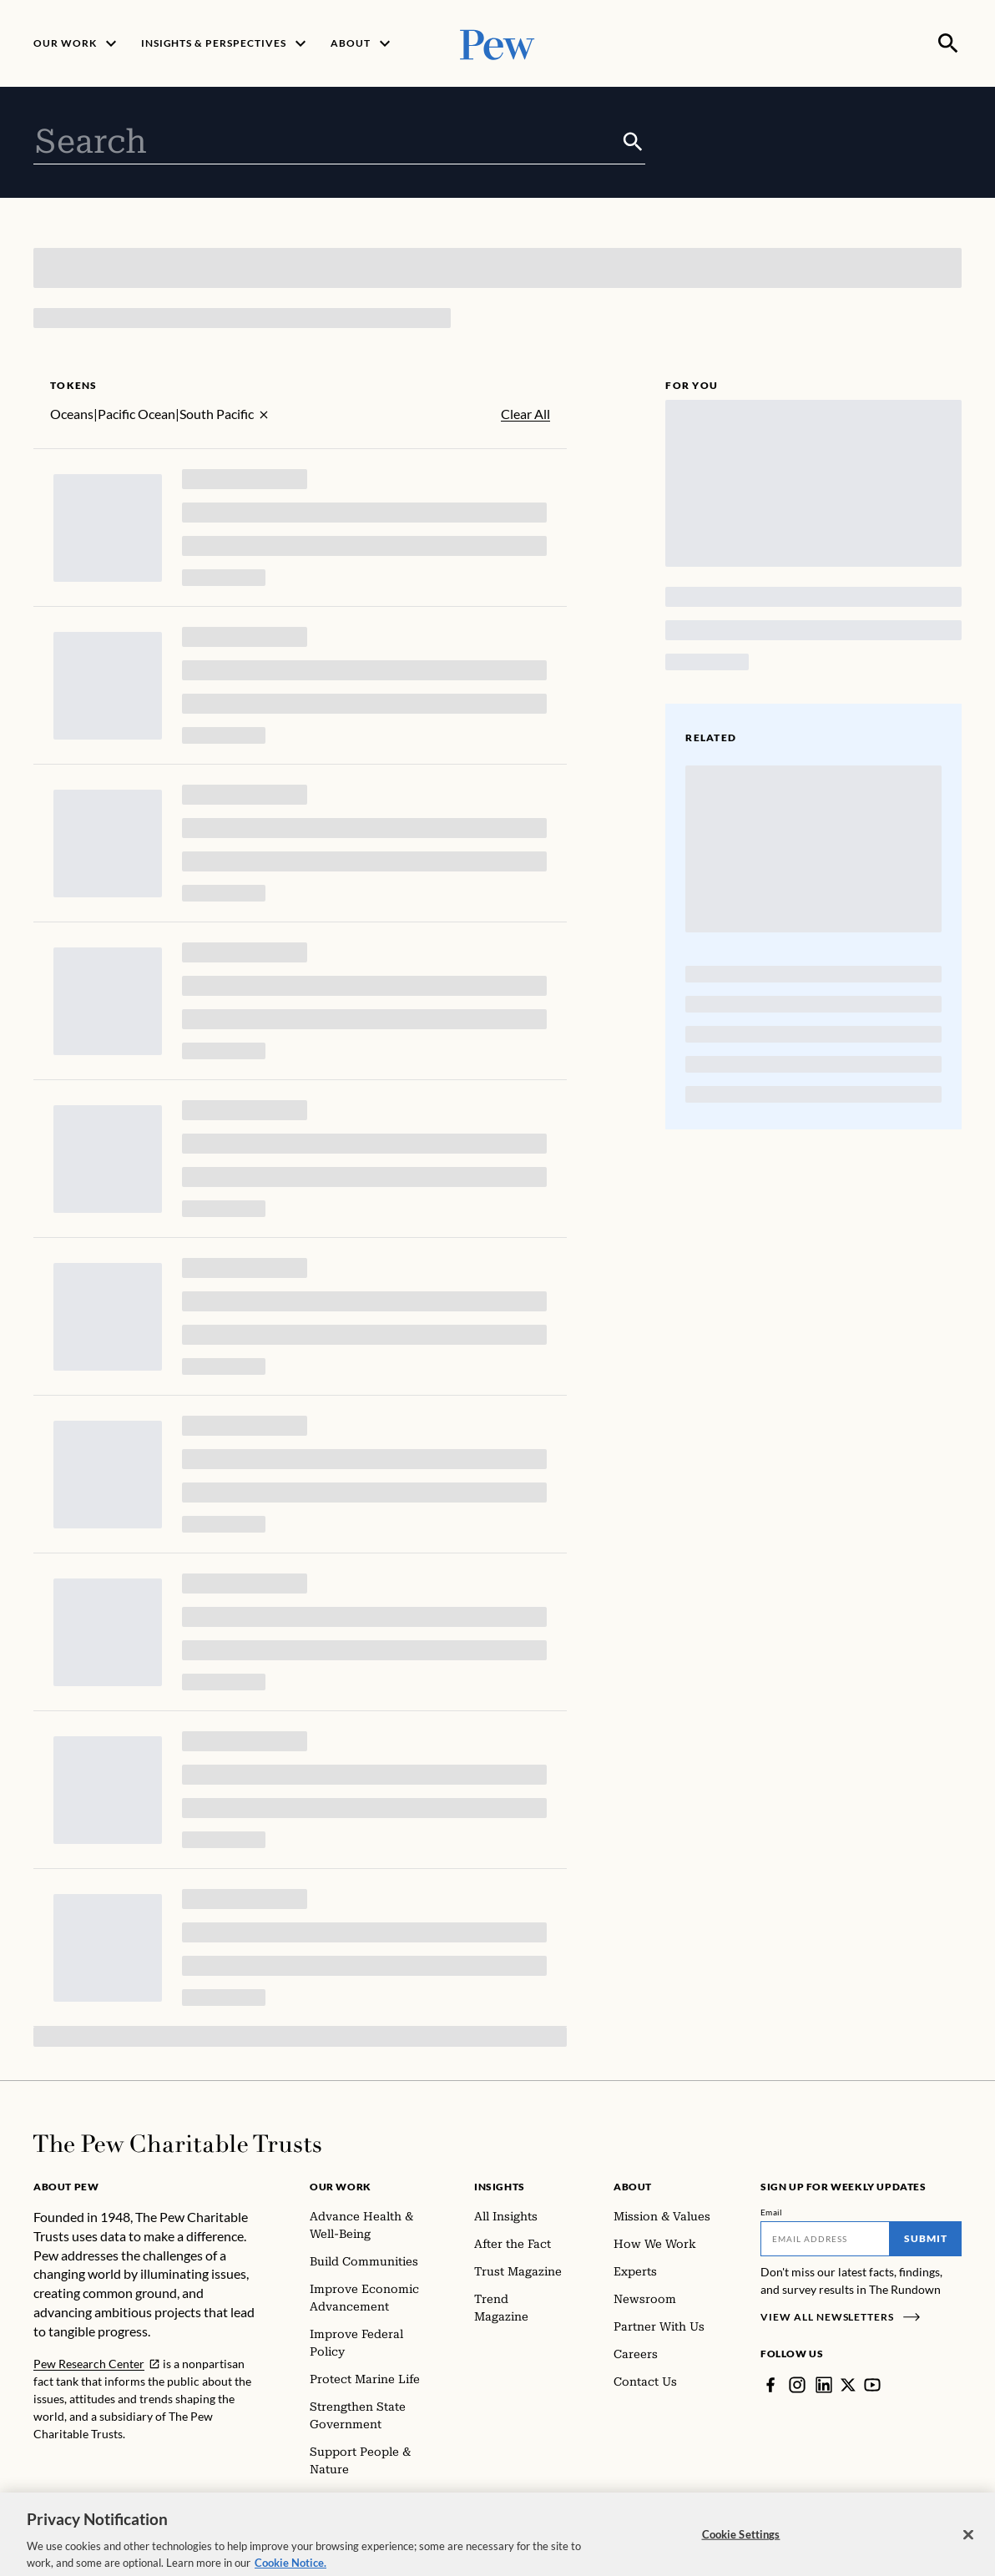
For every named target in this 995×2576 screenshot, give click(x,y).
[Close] (968, 2546)
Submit (925, 2238)
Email (771, 2212)
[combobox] (326, 142)
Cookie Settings (741, 2546)
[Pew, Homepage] (497, 43)
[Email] (825, 2238)
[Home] (177, 2143)
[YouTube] (872, 2385)
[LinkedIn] (824, 2385)
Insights (499, 2186)
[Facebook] (770, 2385)
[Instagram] (797, 2385)
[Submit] (633, 142)
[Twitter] (848, 2384)
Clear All (525, 414)
